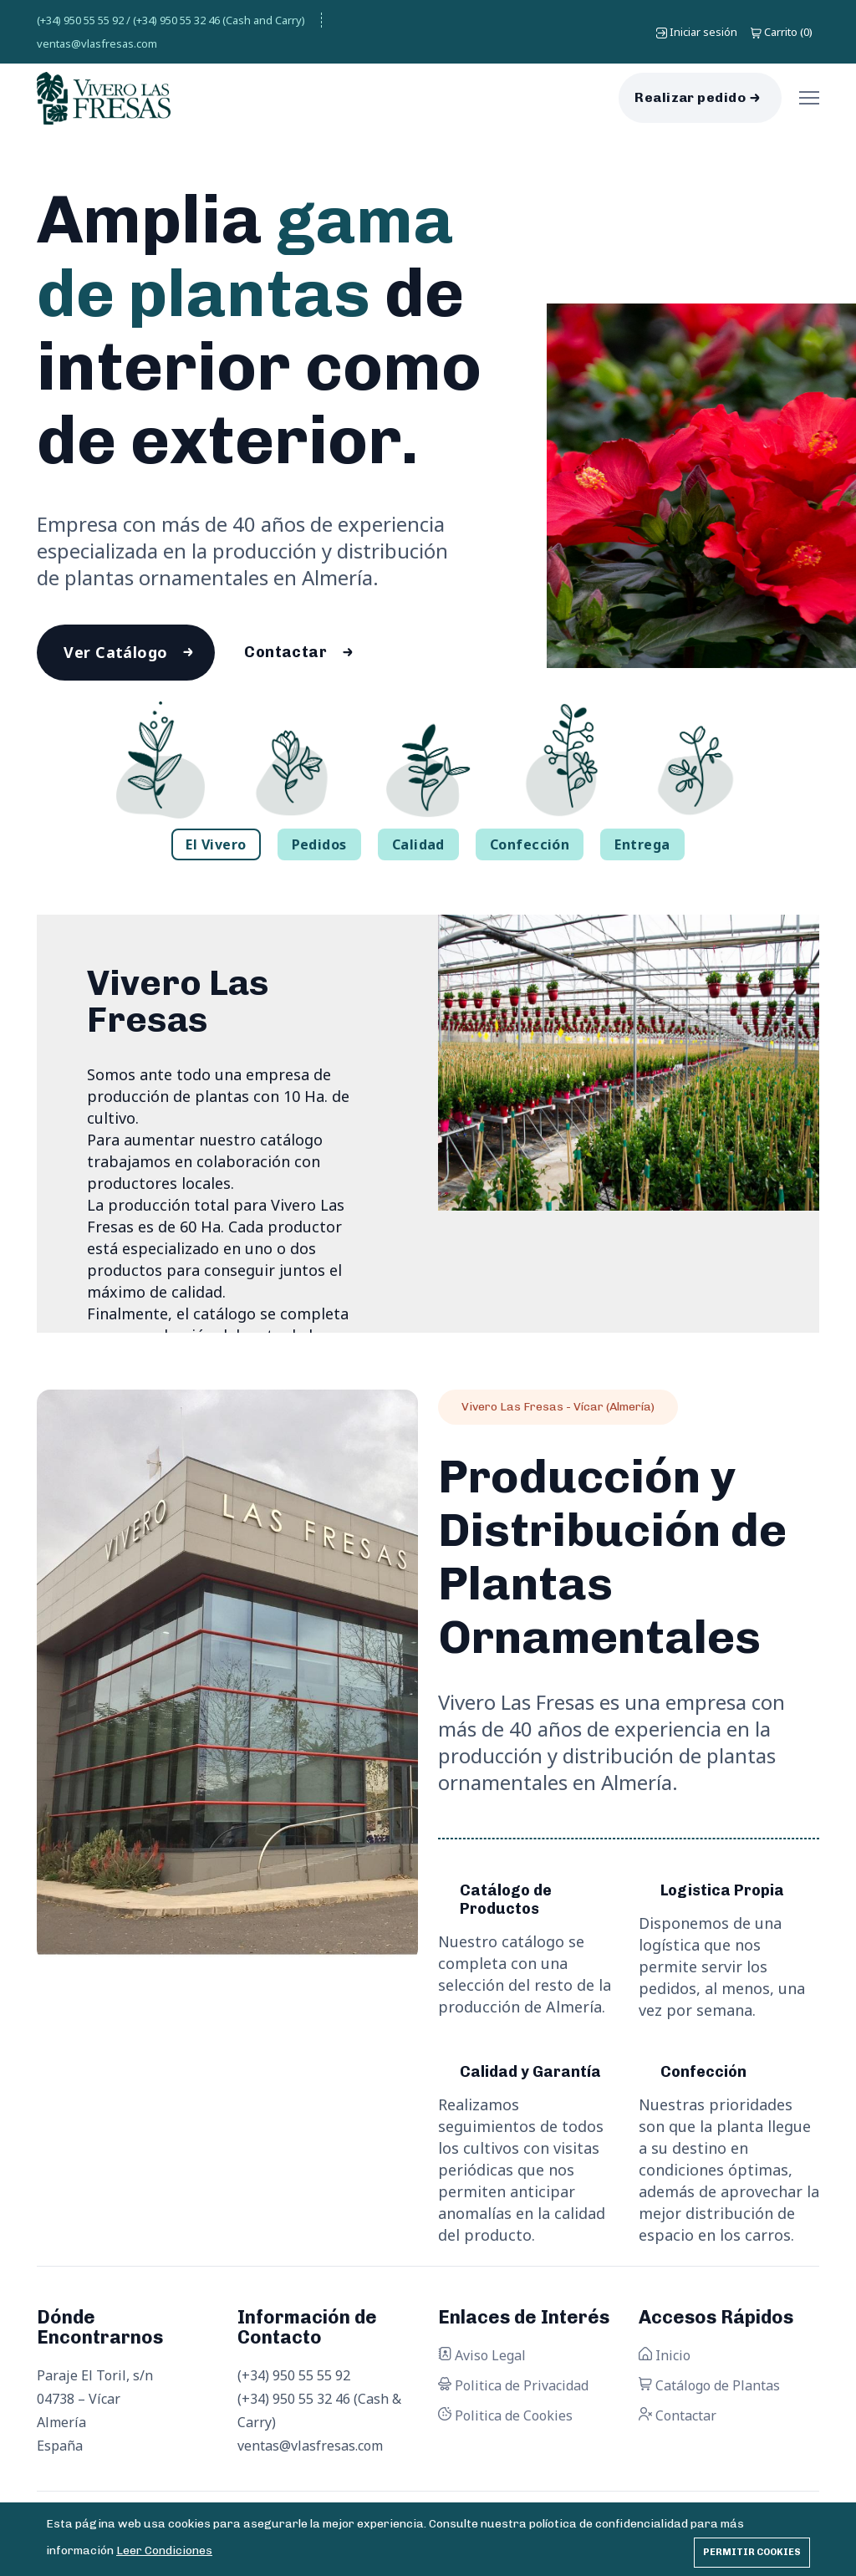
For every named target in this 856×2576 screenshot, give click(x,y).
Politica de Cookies (505, 2416)
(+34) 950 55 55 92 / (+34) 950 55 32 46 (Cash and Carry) (171, 20)
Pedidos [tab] (319, 845)
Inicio (664, 2356)
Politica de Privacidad (513, 2386)
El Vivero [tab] (216, 845)
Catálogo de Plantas (709, 2386)
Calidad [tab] (418, 845)
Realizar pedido (690, 97)
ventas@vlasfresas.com (97, 43)
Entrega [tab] (642, 845)
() (782, 32)
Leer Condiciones (164, 2550)
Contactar (287, 653)
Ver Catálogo (116, 653)
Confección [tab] (530, 845)
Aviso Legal (482, 2356)
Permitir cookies (752, 2552)
